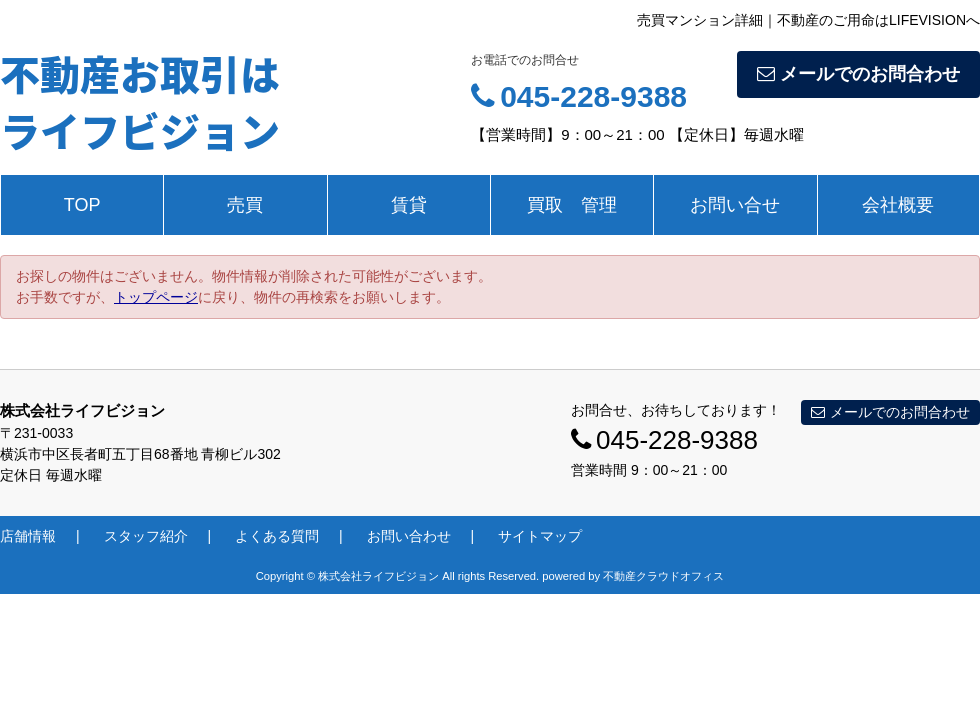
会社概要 (898, 205)
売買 (245, 205)
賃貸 (409, 205)
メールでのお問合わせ (858, 74)
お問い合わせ (409, 536)
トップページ (156, 297)
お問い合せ (735, 205)
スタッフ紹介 (146, 536)
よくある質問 (277, 536)
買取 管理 (572, 205)
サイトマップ (540, 536)
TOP (82, 205)
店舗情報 (28, 536)
